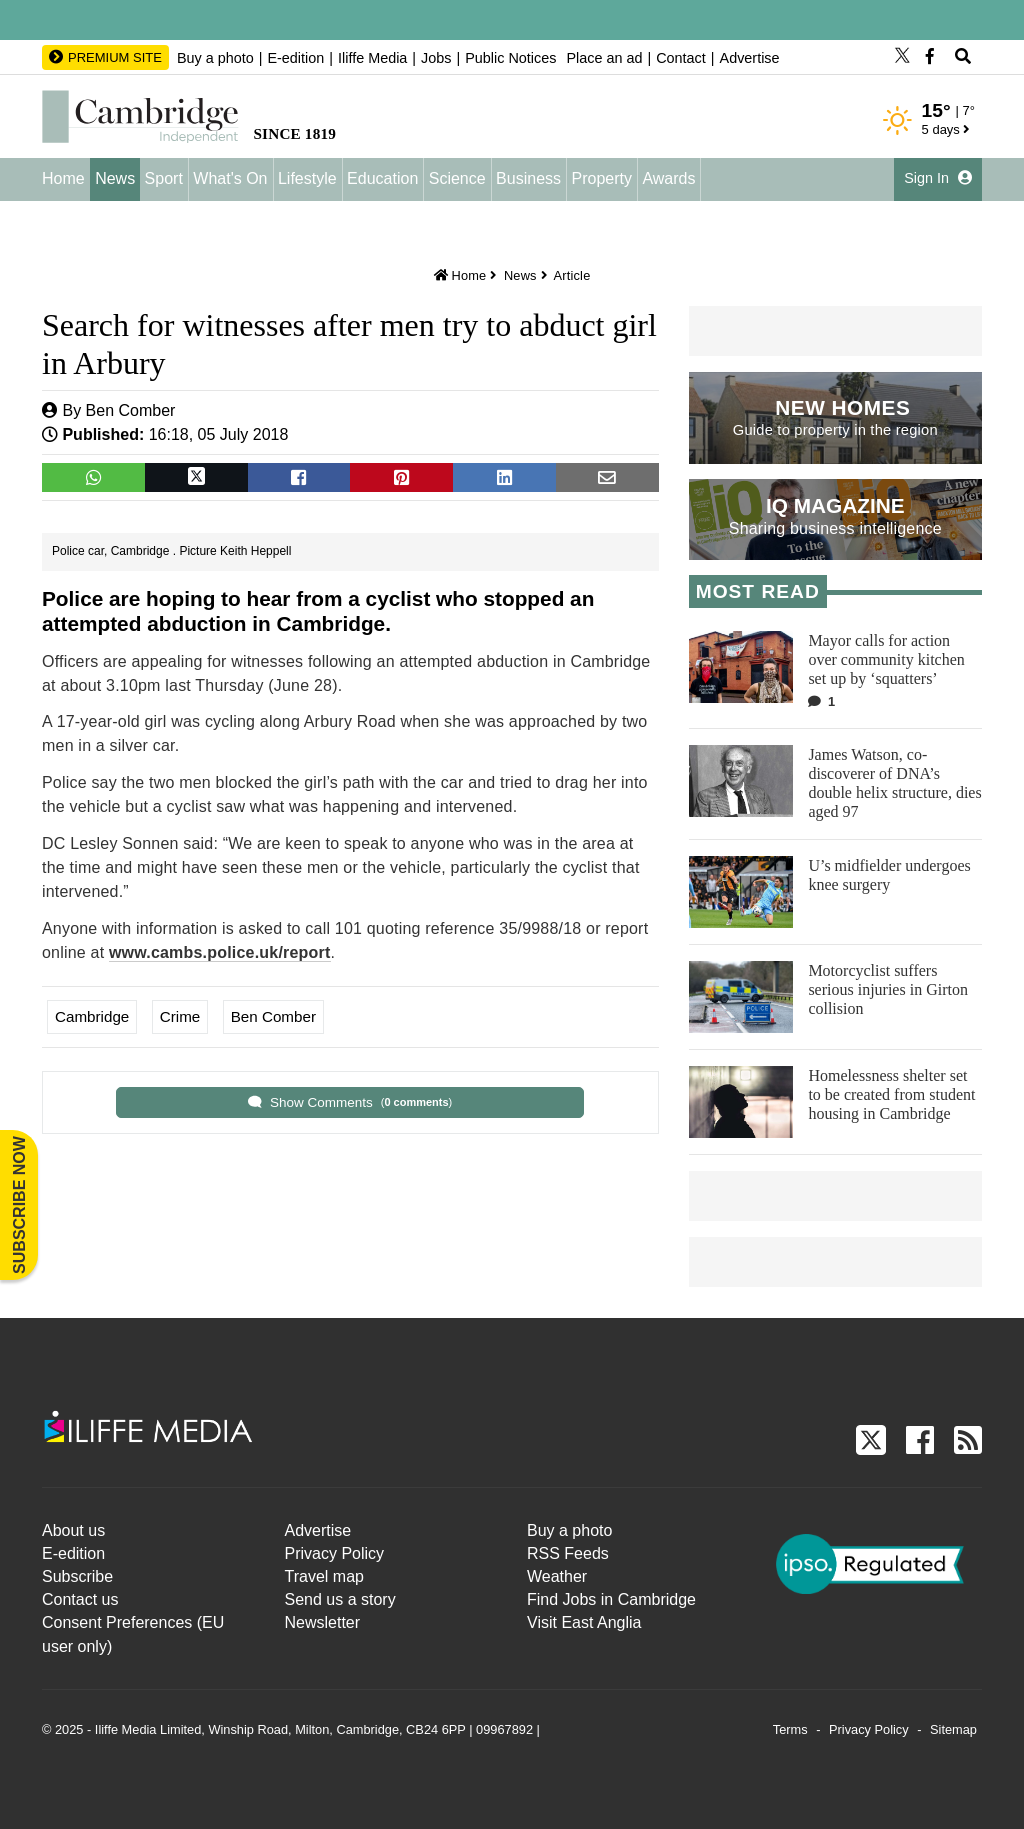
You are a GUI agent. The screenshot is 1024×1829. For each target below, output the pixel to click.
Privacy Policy (335, 1553)
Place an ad (604, 58)
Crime (180, 1016)
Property (601, 178)
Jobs (436, 58)
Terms (790, 1729)
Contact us (80, 1599)
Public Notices (510, 58)
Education (382, 178)
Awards (668, 178)
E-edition (295, 58)
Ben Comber (131, 410)
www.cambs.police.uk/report (220, 952)
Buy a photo (215, 58)
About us (73, 1530)
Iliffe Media (372, 58)
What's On (230, 178)
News (115, 178)
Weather (557, 1576)
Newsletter (323, 1622)
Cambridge (92, 1016)
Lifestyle (307, 178)
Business (528, 178)
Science (457, 178)
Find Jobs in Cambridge (611, 1599)
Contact (681, 58)
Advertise (750, 58)
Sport (164, 178)
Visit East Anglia (584, 1622)
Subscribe (77, 1576)
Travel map (324, 1576)
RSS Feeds (568, 1553)
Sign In (938, 178)
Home (63, 178)
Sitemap (953, 1729)
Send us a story (340, 1599)
